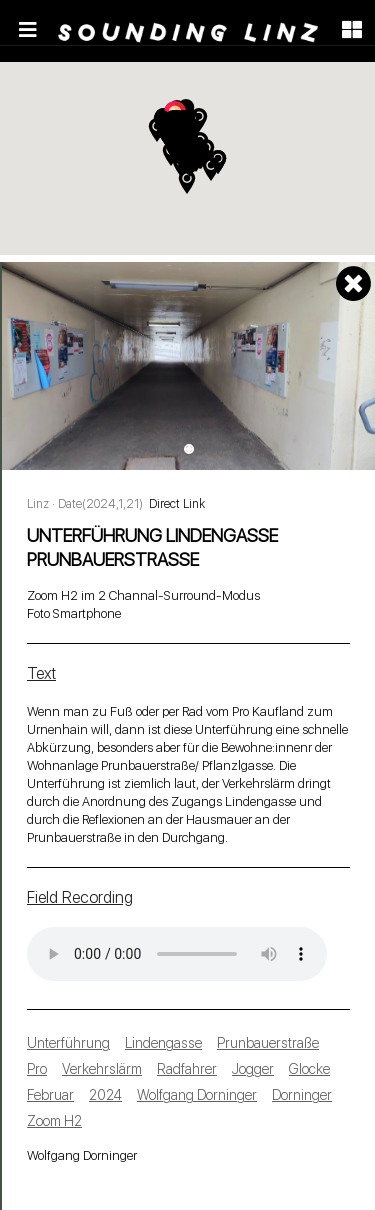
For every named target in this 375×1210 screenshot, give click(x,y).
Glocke (309, 1069)
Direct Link (177, 504)
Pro (37, 1069)
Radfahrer (187, 1069)
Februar (50, 1095)
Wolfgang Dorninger (197, 1095)
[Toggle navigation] (28, 30)
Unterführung (68, 1043)
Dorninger (302, 1095)
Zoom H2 (54, 1121)
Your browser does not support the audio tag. (177, 954)
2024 (105, 1095)
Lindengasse (163, 1043)
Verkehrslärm (102, 1069)
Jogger (253, 1069)
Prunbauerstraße (268, 1043)
